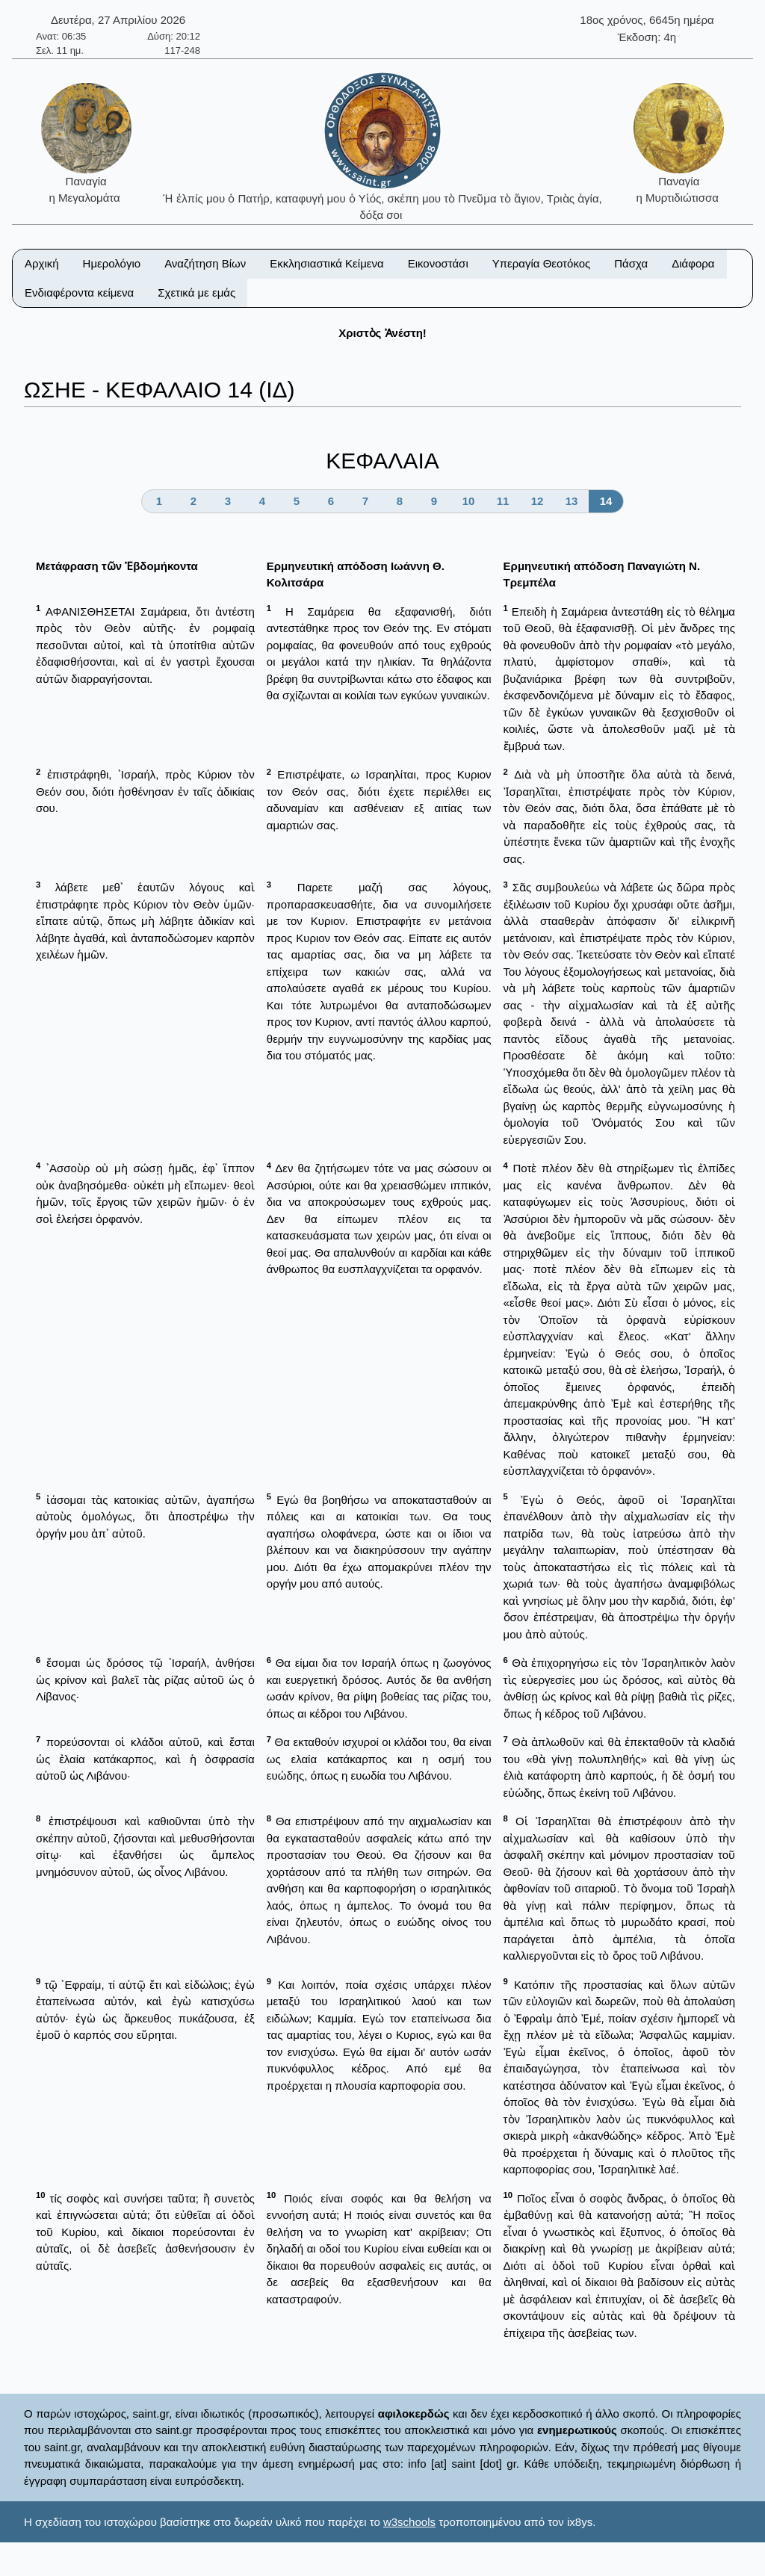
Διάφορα (693, 263)
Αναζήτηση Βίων (205, 263)
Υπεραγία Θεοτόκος (541, 263)
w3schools (409, 2521)
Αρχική (42, 263)
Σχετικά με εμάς (196, 292)
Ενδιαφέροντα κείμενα (79, 292)
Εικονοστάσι (438, 263)
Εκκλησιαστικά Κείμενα (326, 263)
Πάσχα (631, 263)
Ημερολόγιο (112, 263)
